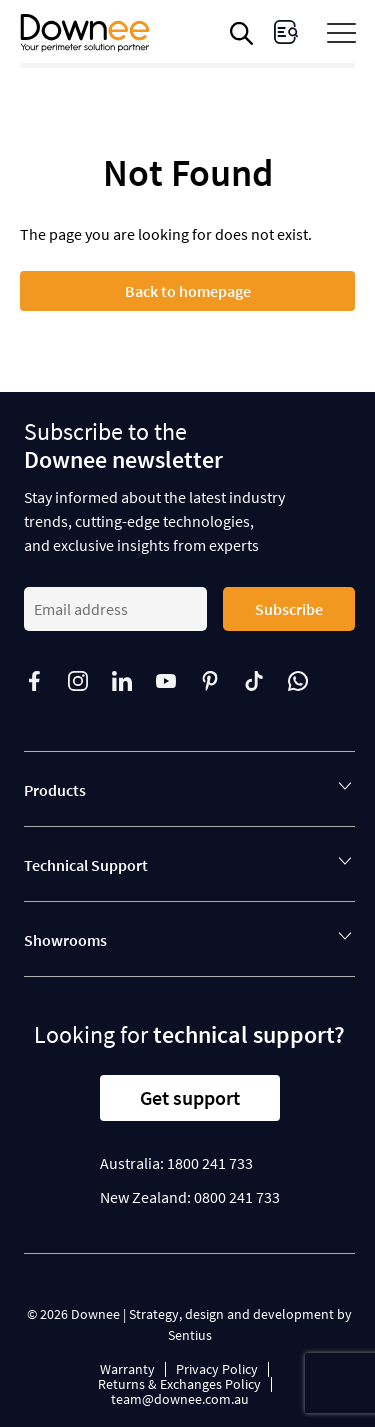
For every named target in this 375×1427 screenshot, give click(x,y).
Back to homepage (188, 291)
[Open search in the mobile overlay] (245, 33)
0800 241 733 (237, 1197)
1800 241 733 (210, 1163)
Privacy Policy (217, 1369)
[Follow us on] (46, 681)
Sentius (190, 1335)
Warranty (127, 1369)
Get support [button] (190, 1097)
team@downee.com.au (180, 1399)
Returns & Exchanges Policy (179, 1384)
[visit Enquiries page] (286, 32)
